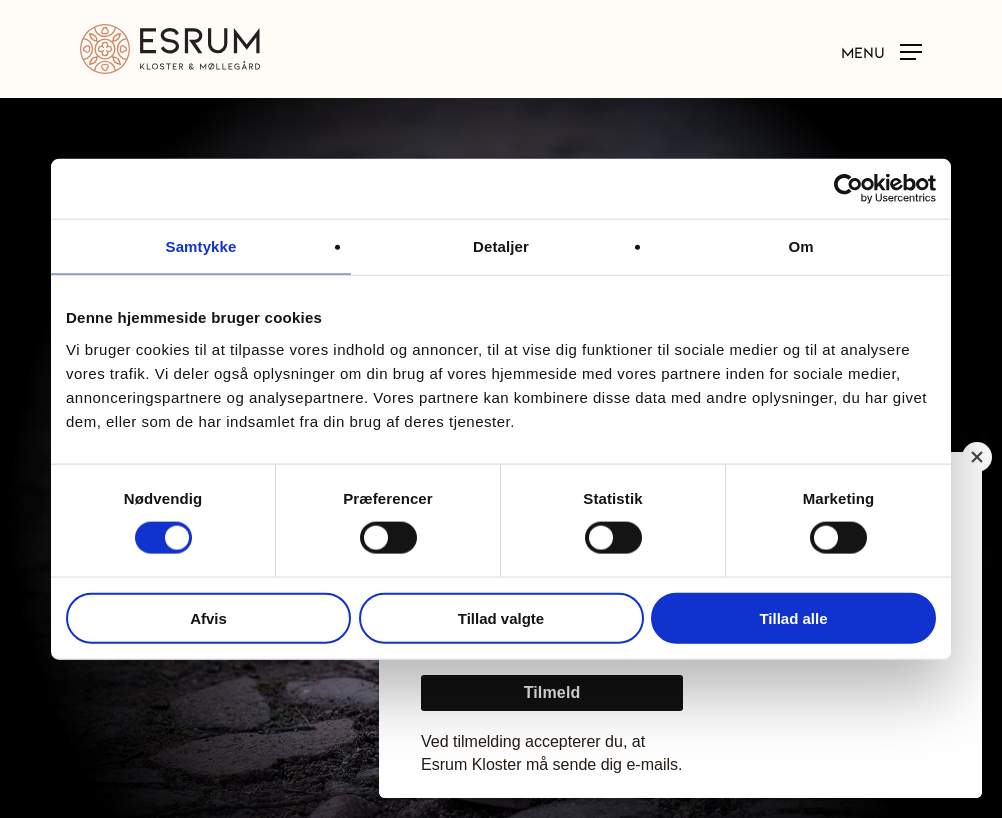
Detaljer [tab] (501, 246)
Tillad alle (793, 617)
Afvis (208, 617)
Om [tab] (800, 246)
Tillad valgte (501, 617)
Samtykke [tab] (201, 246)
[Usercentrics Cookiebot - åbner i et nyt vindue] (848, 189)
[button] (881, 50)
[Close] (977, 457)
